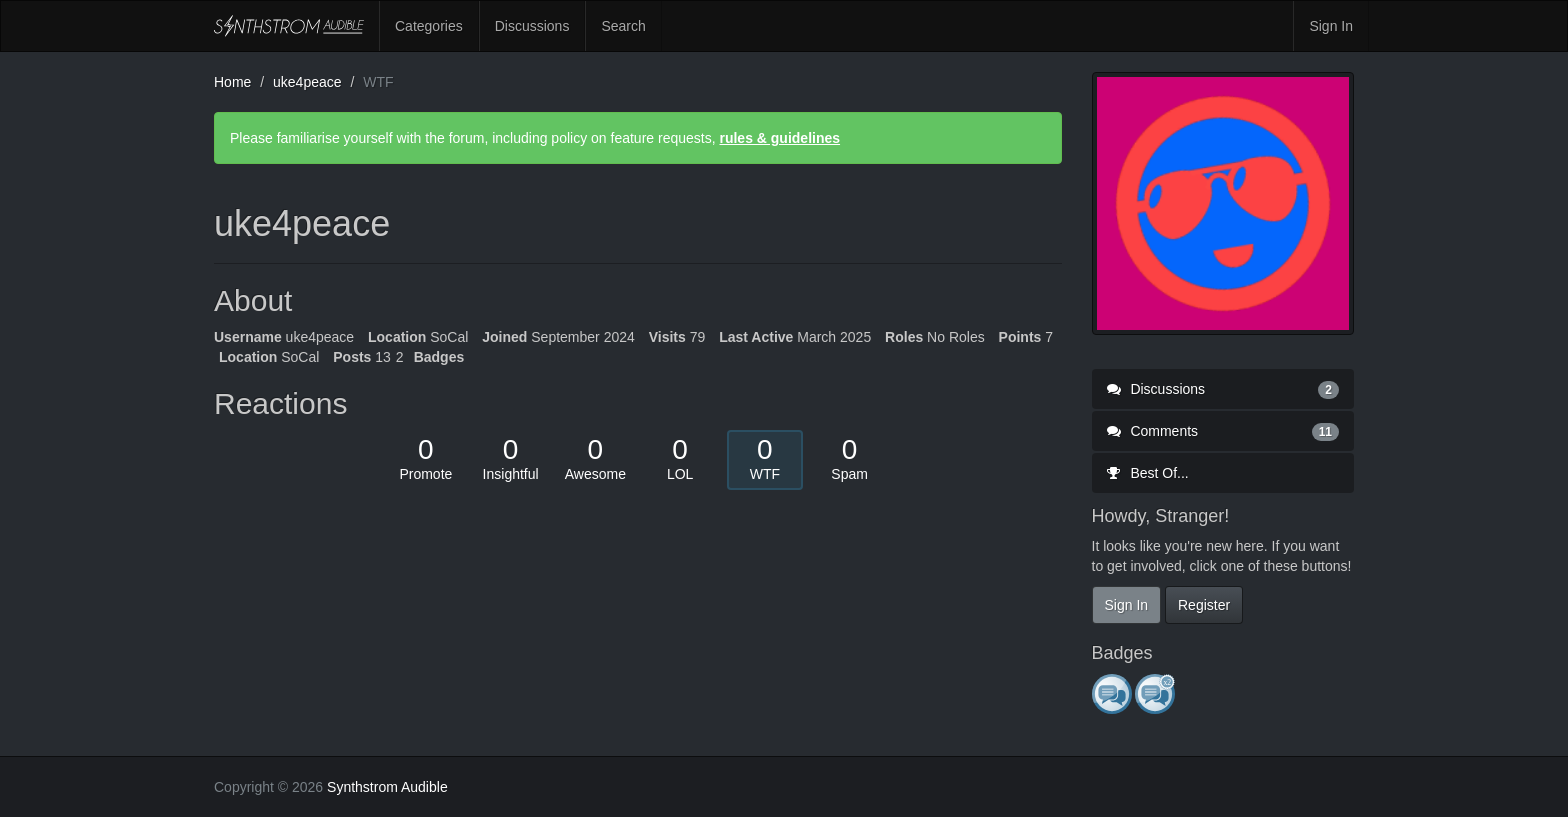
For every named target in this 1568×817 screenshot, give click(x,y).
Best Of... (1148, 473)
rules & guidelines (779, 138)
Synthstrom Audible (289, 26)
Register (1204, 605)
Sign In (1331, 26)
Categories (429, 26)
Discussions (532, 26)
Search (623, 26)
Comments (1223, 431)
